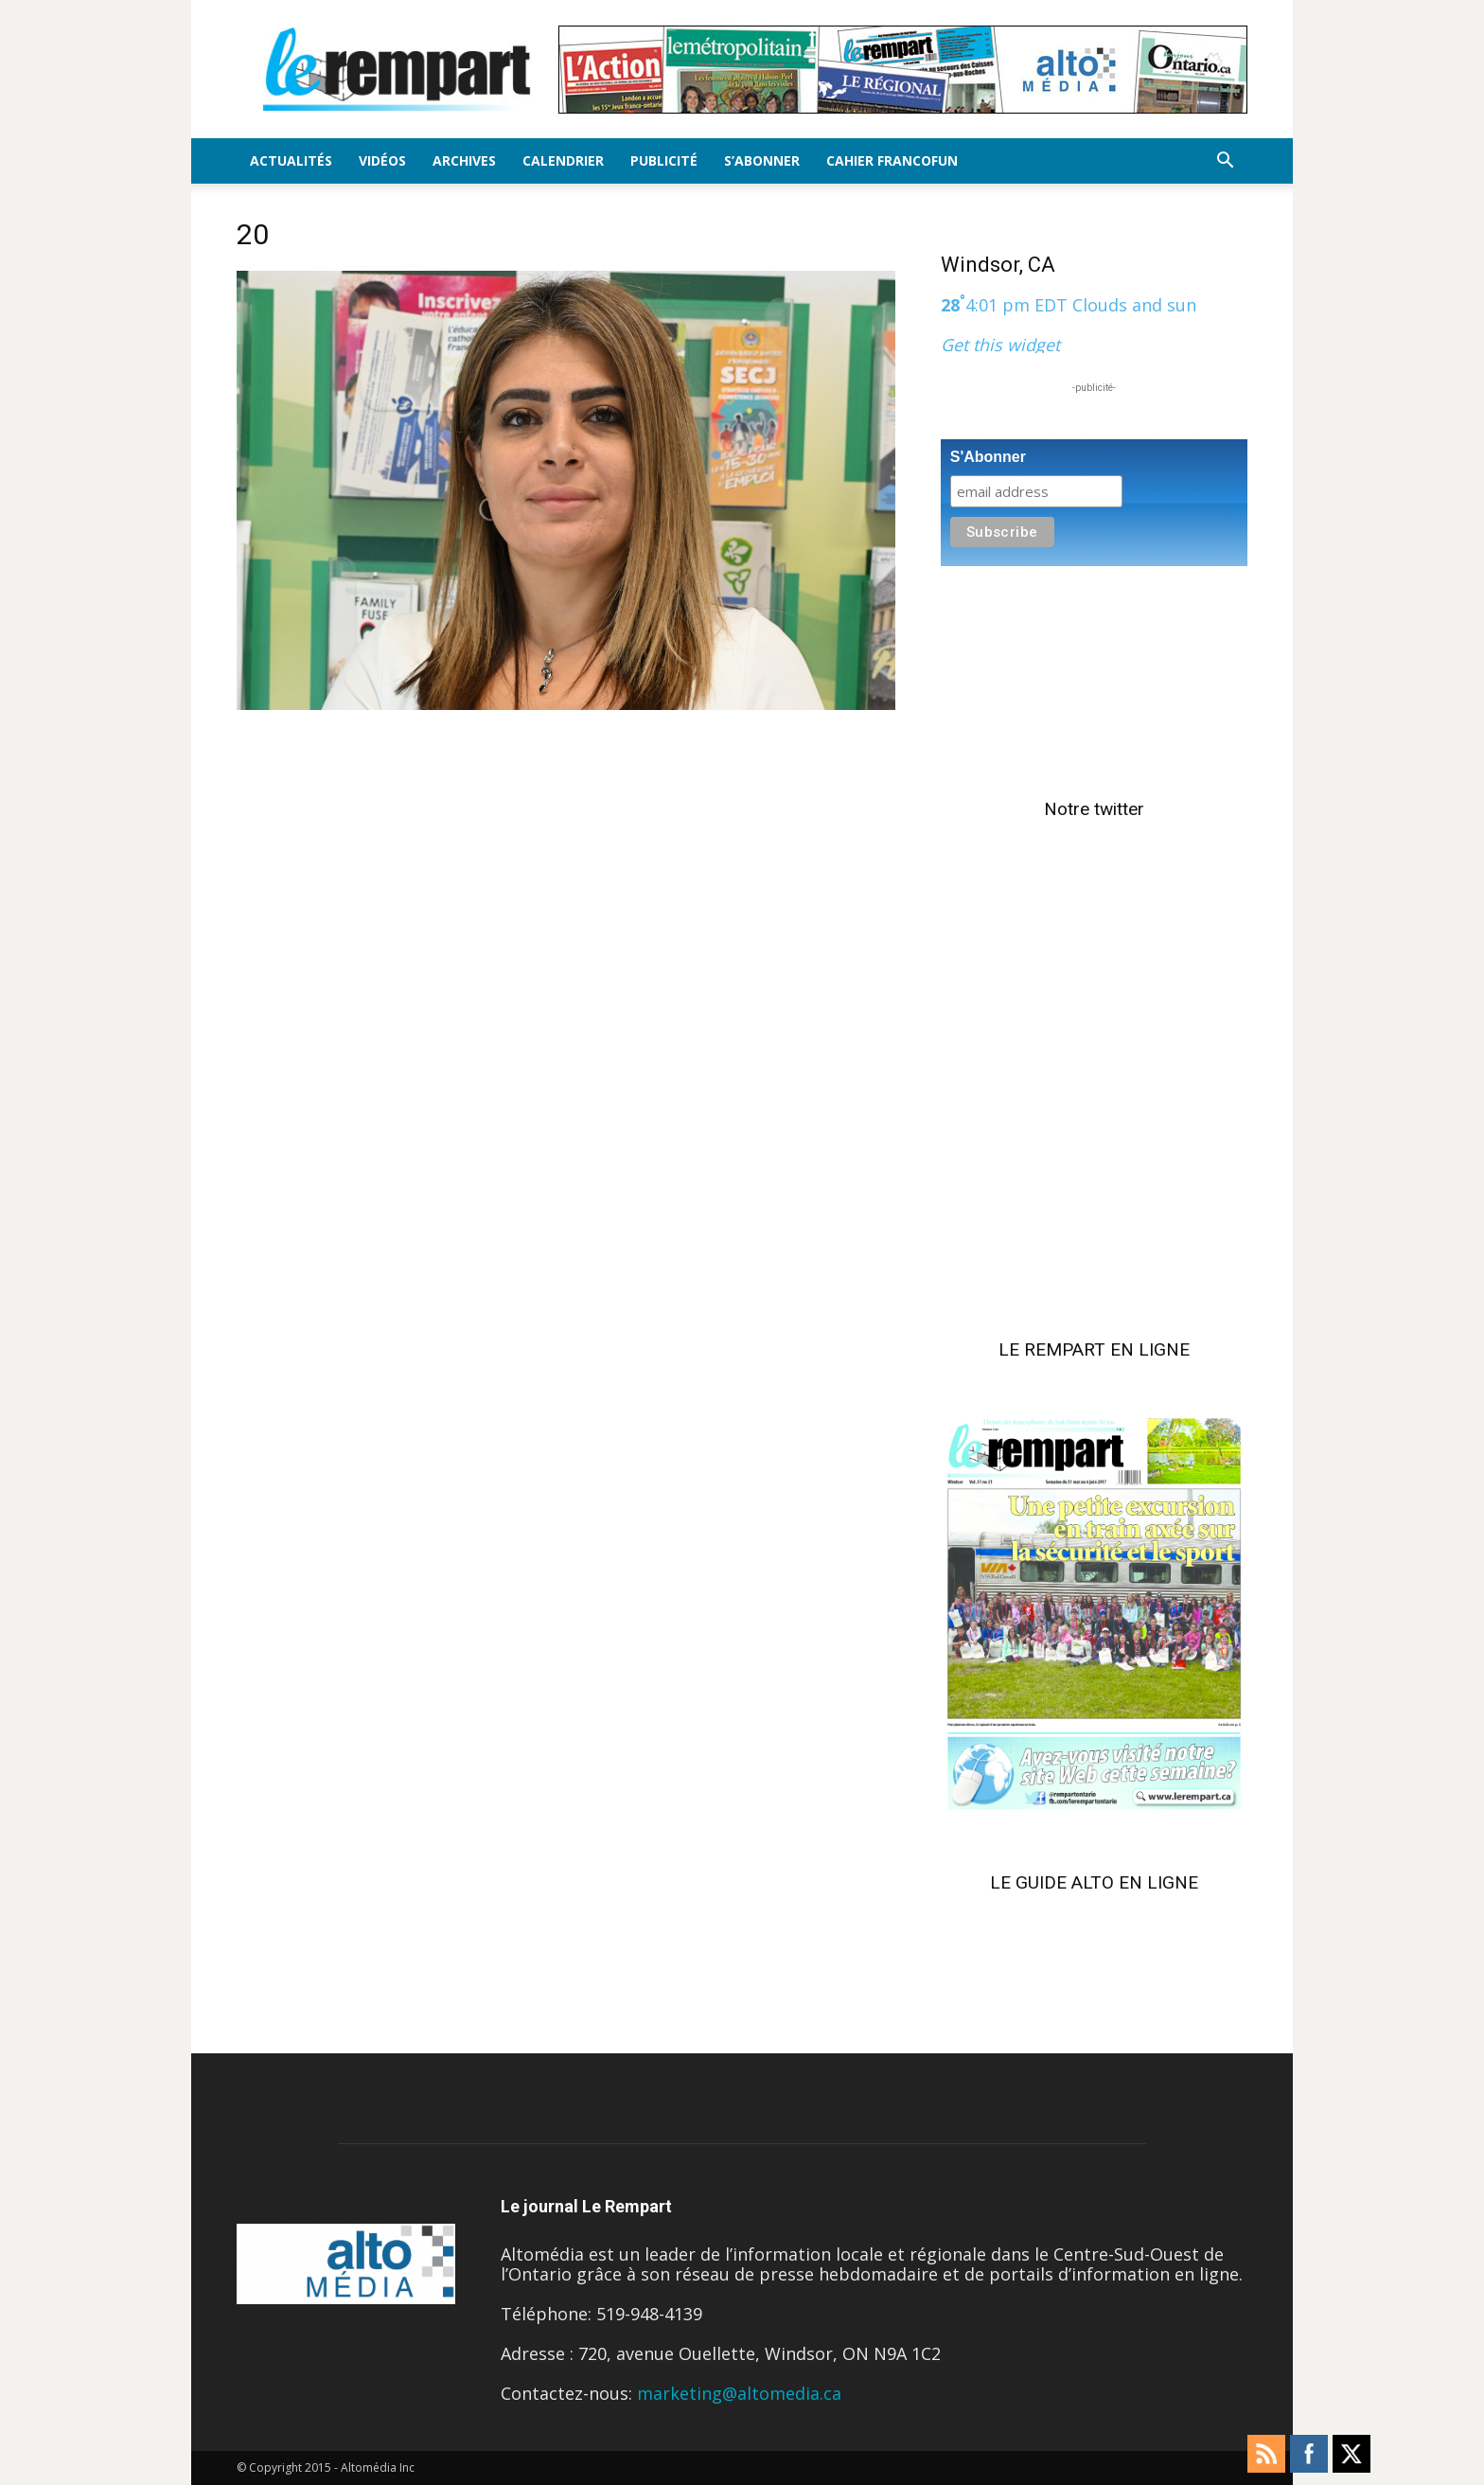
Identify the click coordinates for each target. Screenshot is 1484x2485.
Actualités (291, 160)
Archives (464, 160)
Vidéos (382, 160)
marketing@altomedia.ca (739, 2393)
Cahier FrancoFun (892, 160)
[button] (1224, 161)
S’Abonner (762, 160)
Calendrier (563, 160)
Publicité (664, 160)
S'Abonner (988, 457)
